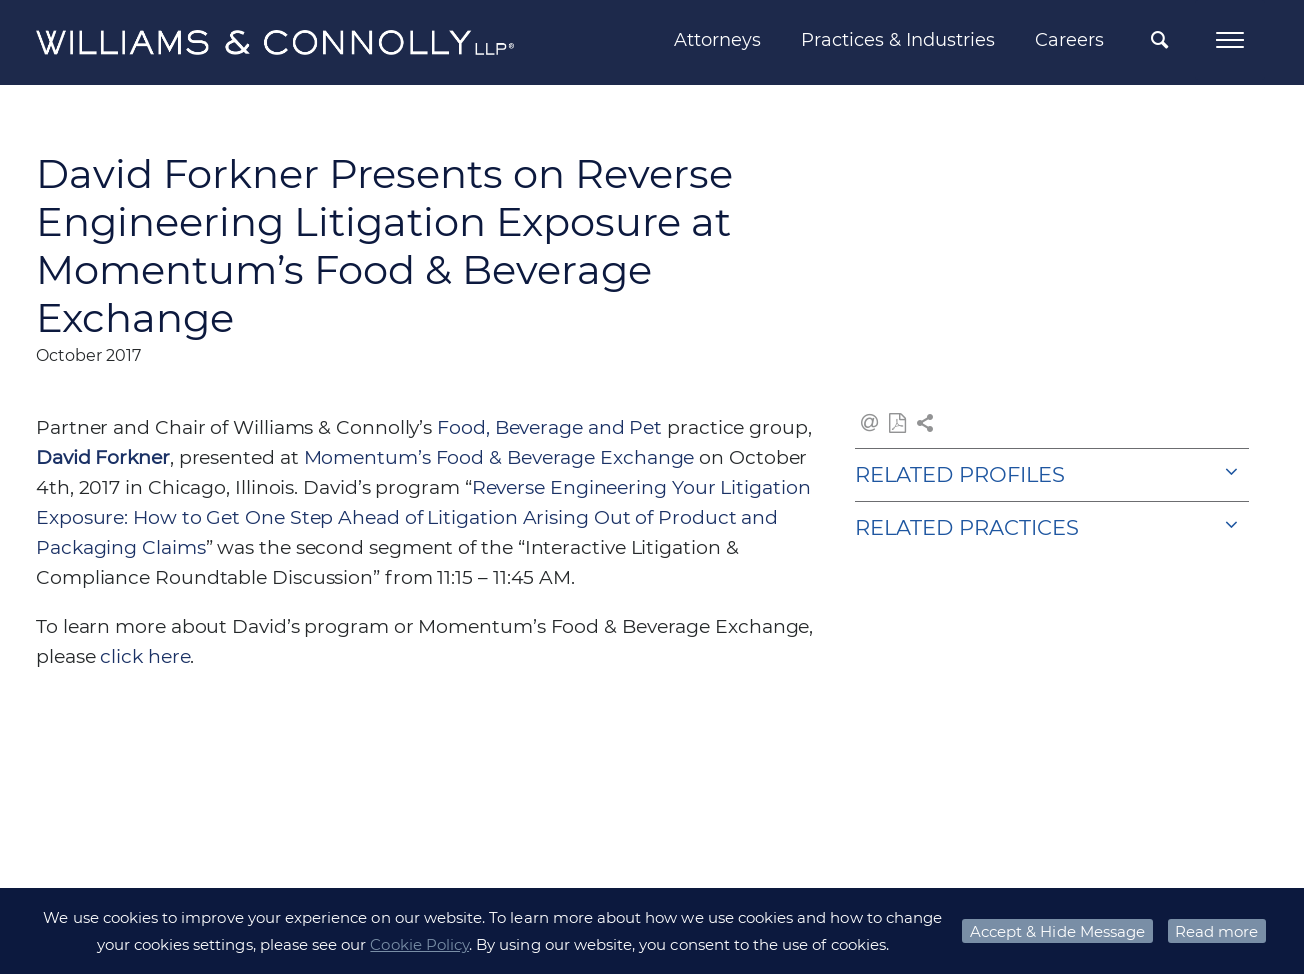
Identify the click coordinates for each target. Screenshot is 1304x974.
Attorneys (717, 40)
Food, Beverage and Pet (549, 427)
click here (145, 656)
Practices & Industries (898, 40)
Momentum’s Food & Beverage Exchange (502, 457)
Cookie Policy (419, 944)
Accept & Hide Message (1057, 931)
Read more (1216, 931)
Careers (1069, 40)
